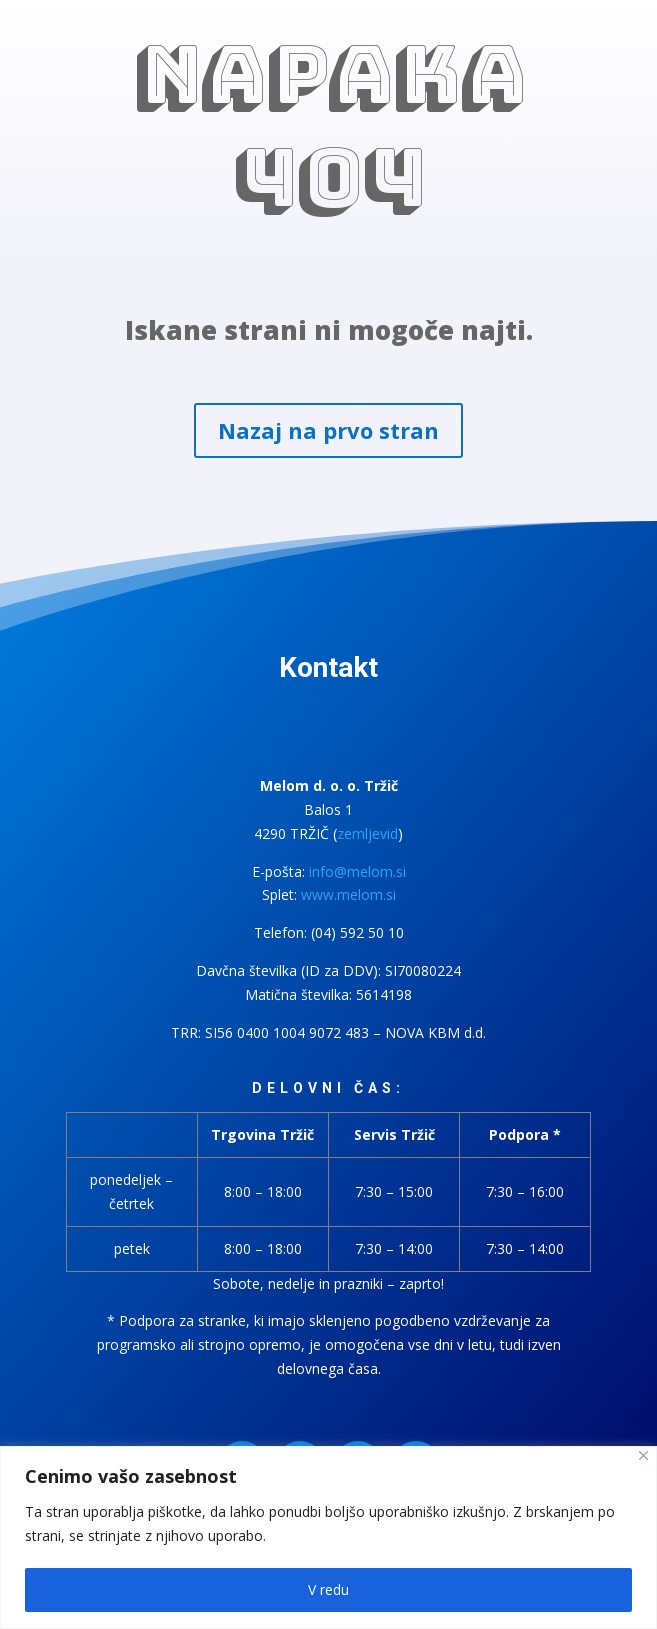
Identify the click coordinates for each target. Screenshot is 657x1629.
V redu (328, 1589)
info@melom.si (357, 871)
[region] (328, 1537)
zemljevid (367, 833)
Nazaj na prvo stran (328, 430)
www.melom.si (348, 894)
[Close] (643, 1455)
